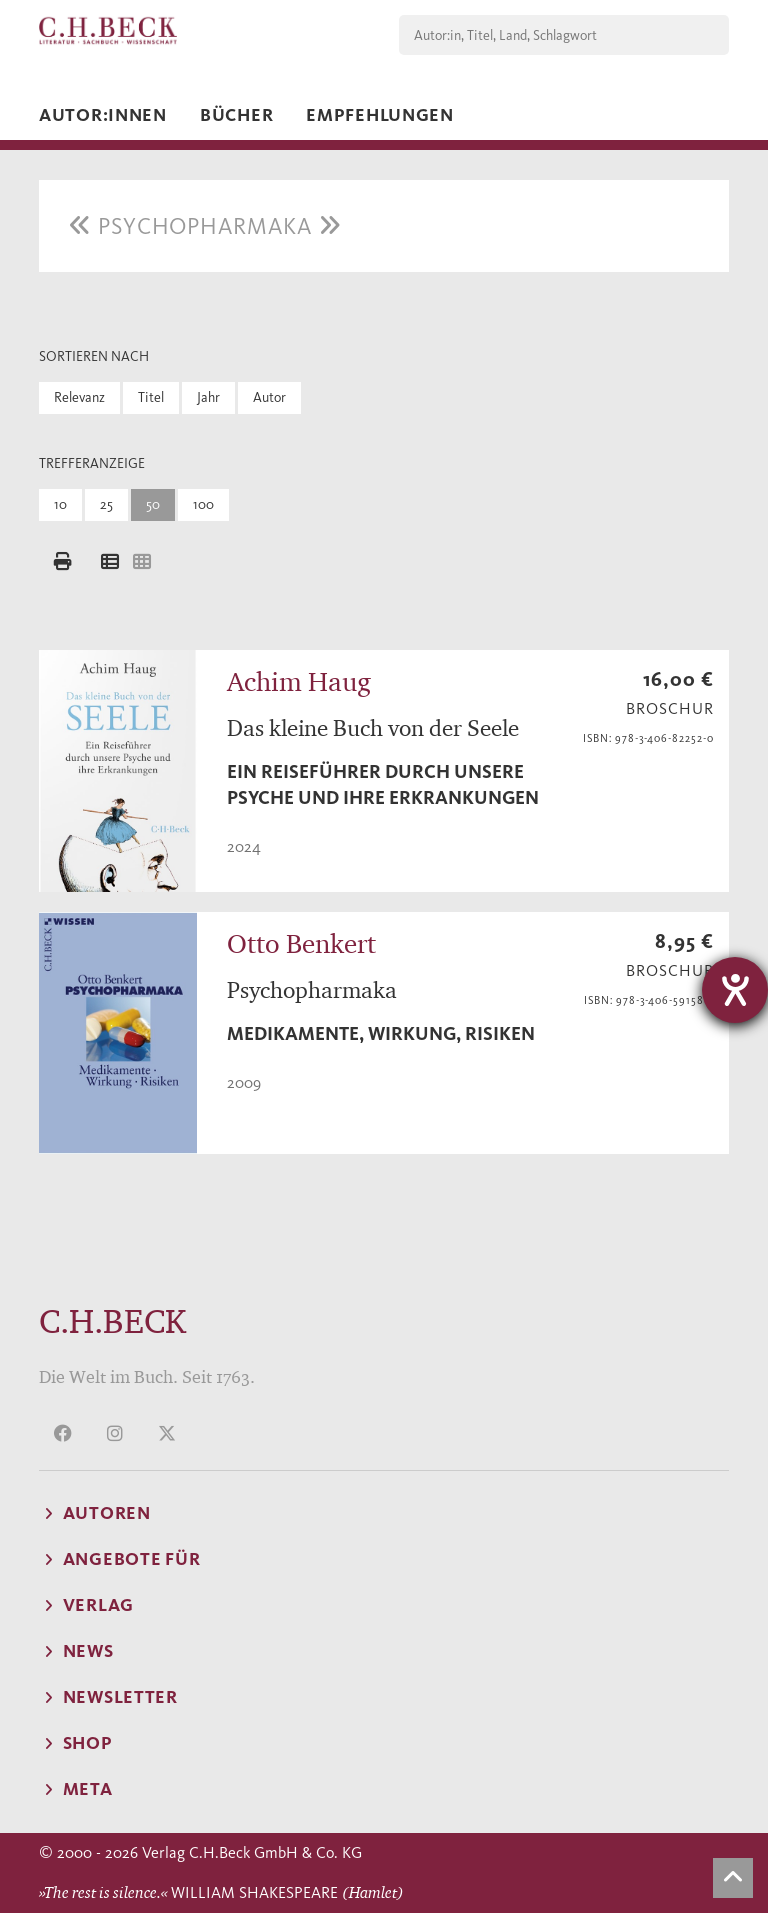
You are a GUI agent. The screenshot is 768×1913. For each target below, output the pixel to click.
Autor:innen (103, 115)
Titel (151, 397)
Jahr (208, 397)
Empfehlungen (380, 115)
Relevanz (79, 397)
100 (203, 504)
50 (153, 504)
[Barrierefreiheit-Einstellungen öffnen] (735, 990)
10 (60, 504)
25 (106, 504)
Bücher (236, 115)
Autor (269, 397)
